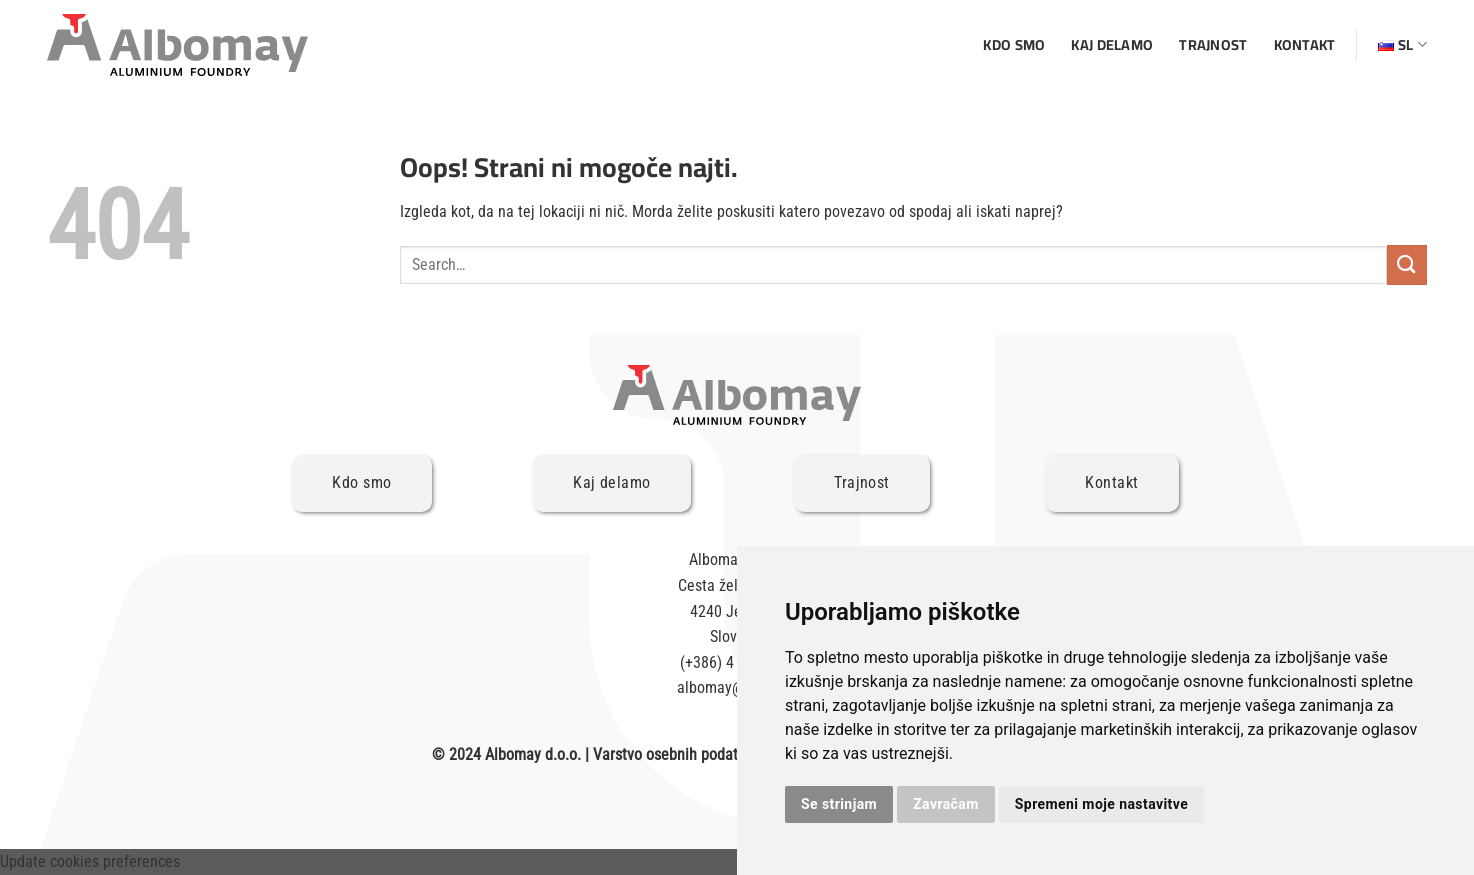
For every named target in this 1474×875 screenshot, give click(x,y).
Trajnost (1213, 44)
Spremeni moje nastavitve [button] (1101, 804)
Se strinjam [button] (839, 804)
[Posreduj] (1407, 264)
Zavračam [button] (946, 804)
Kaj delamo (1112, 44)
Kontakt (1305, 44)
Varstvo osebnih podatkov (676, 754)
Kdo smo (1014, 44)
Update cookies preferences (90, 861)
